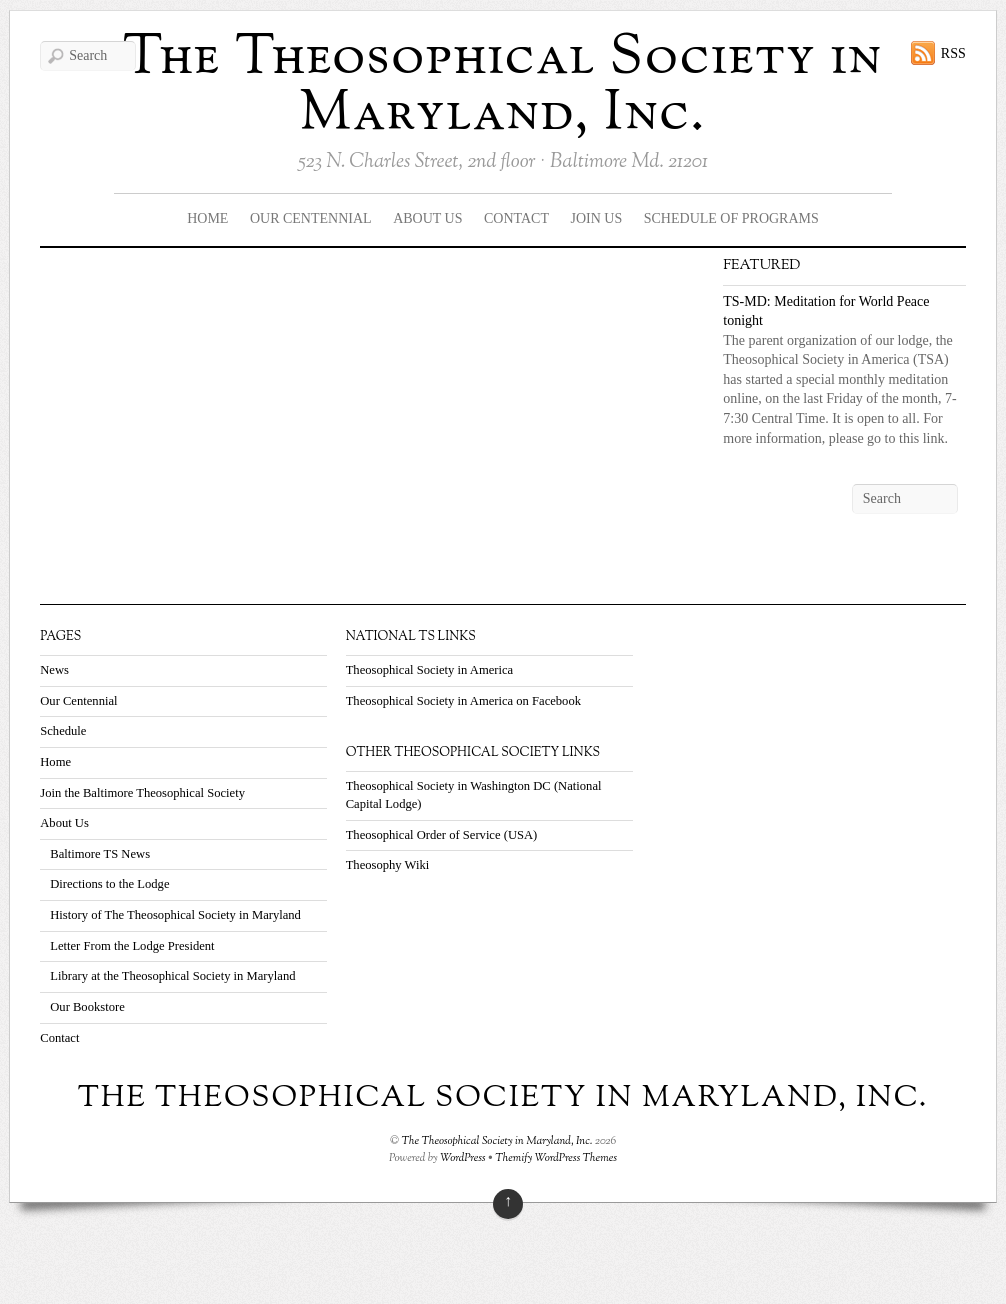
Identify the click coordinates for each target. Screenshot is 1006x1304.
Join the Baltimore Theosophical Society (142, 793)
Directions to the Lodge (109, 884)
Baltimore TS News (100, 854)
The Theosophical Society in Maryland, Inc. (503, 86)
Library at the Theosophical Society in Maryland (172, 976)
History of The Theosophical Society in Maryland (175, 915)
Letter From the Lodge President (132, 946)
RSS (953, 53)
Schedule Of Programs (731, 218)
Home (207, 218)
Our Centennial (311, 218)
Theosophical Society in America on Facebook (463, 701)
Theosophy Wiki (388, 865)
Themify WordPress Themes (556, 1158)
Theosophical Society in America (430, 670)
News (54, 670)
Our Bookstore (87, 1007)
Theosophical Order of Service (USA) (442, 835)
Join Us (597, 218)
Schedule (63, 731)
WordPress (463, 1158)
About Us (427, 218)
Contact (516, 218)
